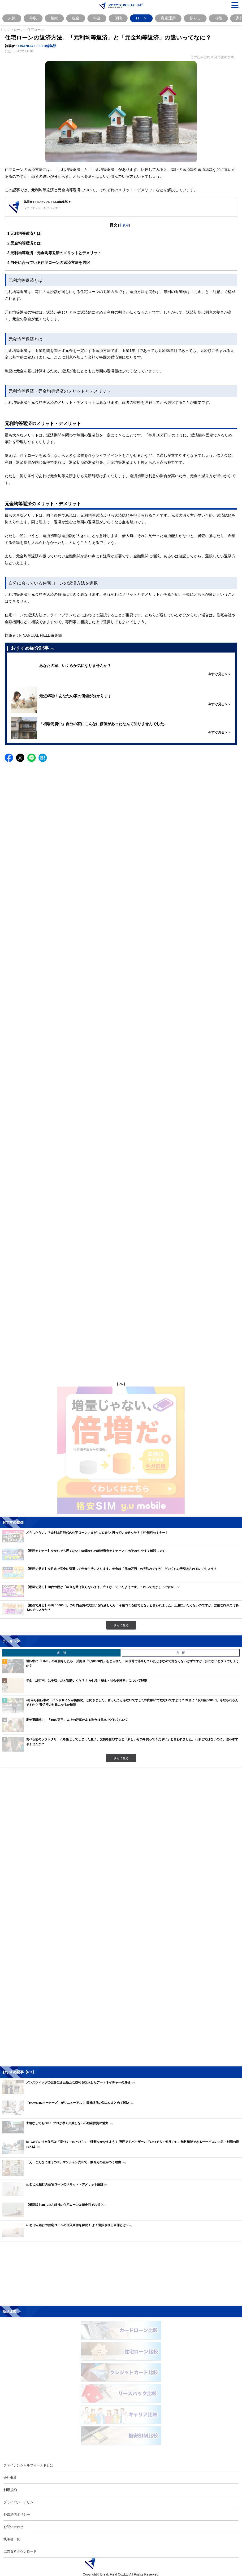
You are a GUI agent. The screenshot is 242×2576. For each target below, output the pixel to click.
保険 (118, 18)
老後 (218, 18)
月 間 (180, 1652)
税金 (75, 18)
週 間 (61, 1652)
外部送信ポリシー (17, 2514)
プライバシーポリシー (20, 2502)
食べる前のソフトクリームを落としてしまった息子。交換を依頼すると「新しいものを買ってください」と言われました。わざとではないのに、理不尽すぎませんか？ (132, 1741)
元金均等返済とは (24, 243)
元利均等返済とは (24, 233)
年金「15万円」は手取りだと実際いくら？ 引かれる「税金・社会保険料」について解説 (86, 1680)
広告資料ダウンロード (20, 2551)
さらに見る (121, 1625)
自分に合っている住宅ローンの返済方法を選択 (48, 262)
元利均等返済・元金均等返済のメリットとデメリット (54, 252)
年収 (33, 18)
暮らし (195, 18)
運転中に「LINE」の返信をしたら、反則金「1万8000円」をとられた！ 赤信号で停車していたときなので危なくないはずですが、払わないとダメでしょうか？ (132, 1663)
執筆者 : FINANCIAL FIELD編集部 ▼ (47, 201)
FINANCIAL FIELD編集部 (37, 45)
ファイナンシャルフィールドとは (28, 2465)
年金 (97, 18)
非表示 (124, 225)
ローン (141, 18)
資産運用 (168, 18)
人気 (12, 18)
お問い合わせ (13, 2526)
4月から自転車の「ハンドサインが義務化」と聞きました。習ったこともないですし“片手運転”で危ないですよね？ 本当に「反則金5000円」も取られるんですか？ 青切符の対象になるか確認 (132, 1702)
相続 (54, 18)
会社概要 (10, 2477)
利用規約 (10, 2489)
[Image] (121, 5)
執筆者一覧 (12, 2538)
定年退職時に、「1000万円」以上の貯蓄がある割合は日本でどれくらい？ (77, 1719)
